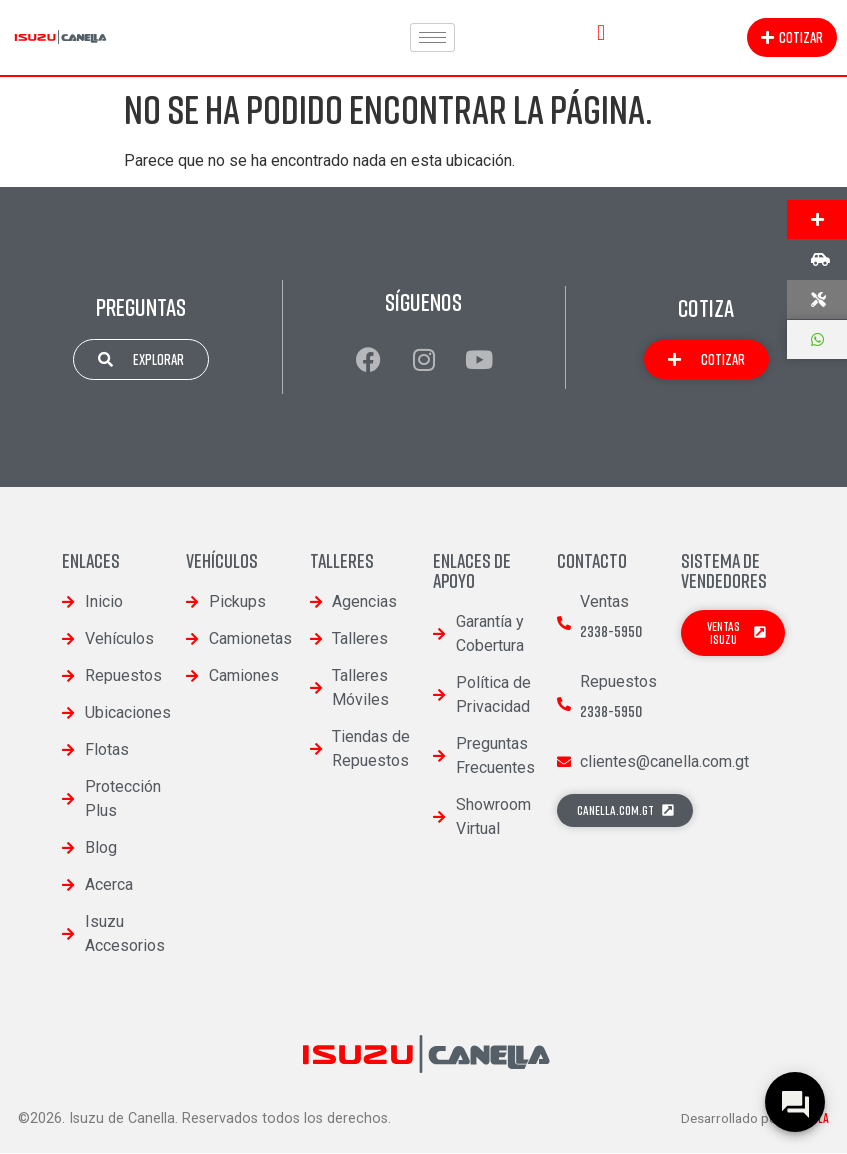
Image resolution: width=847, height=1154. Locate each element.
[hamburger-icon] (432, 37)
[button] (600, 32)
